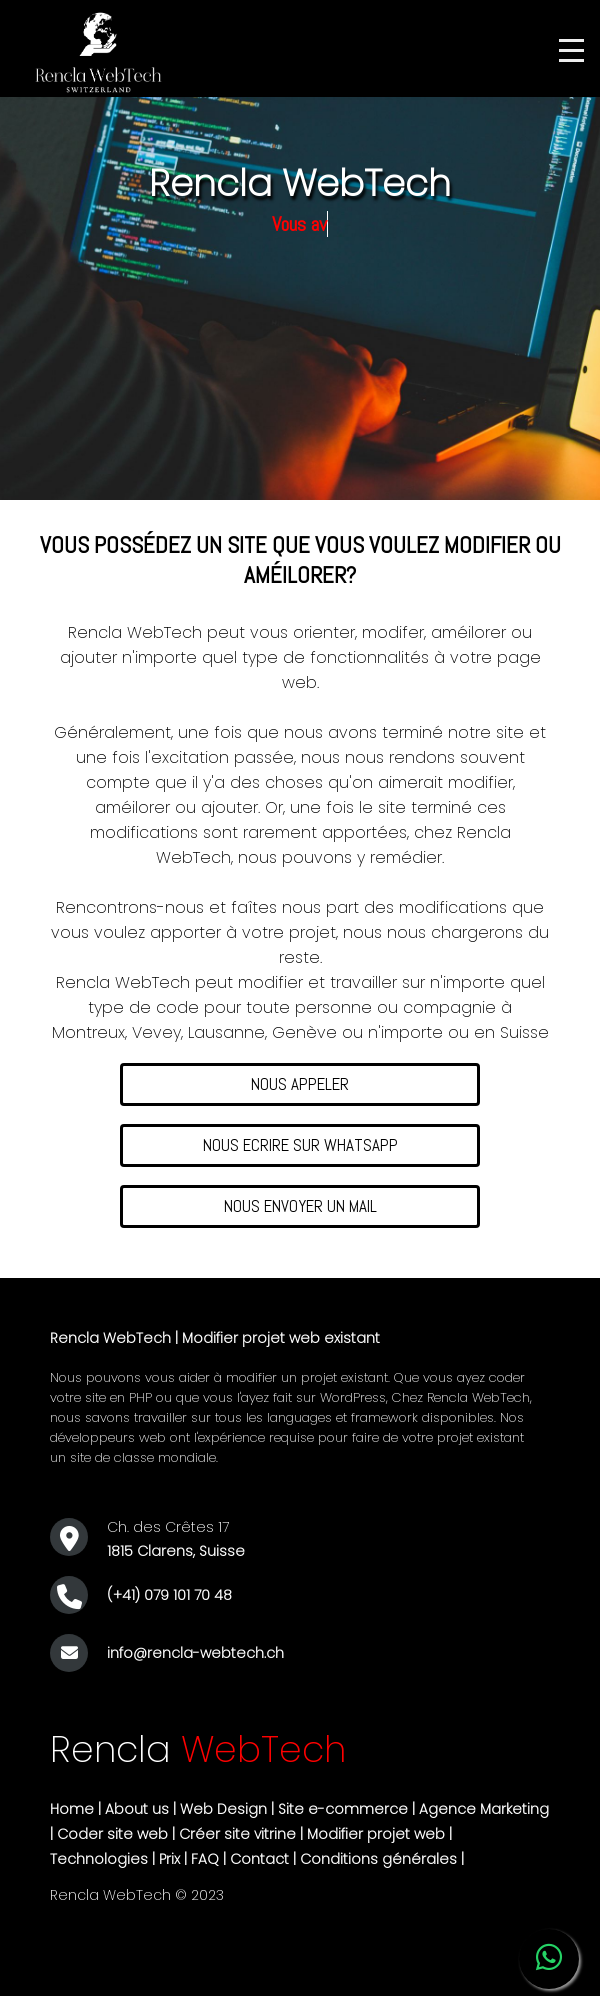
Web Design (223, 1809)
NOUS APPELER (300, 1084)
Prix (169, 1859)
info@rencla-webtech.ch (195, 1653)
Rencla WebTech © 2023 (137, 1895)
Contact (259, 1859)
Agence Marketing (484, 1809)
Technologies (99, 1859)
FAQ (205, 1859)
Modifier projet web (376, 1834)
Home (72, 1809)
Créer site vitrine (237, 1834)
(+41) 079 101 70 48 (169, 1595)
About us (137, 1809)
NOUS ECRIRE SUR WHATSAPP (300, 1145)
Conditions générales (378, 1859)
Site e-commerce (343, 1809)
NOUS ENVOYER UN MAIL (300, 1206)
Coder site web (112, 1834)
